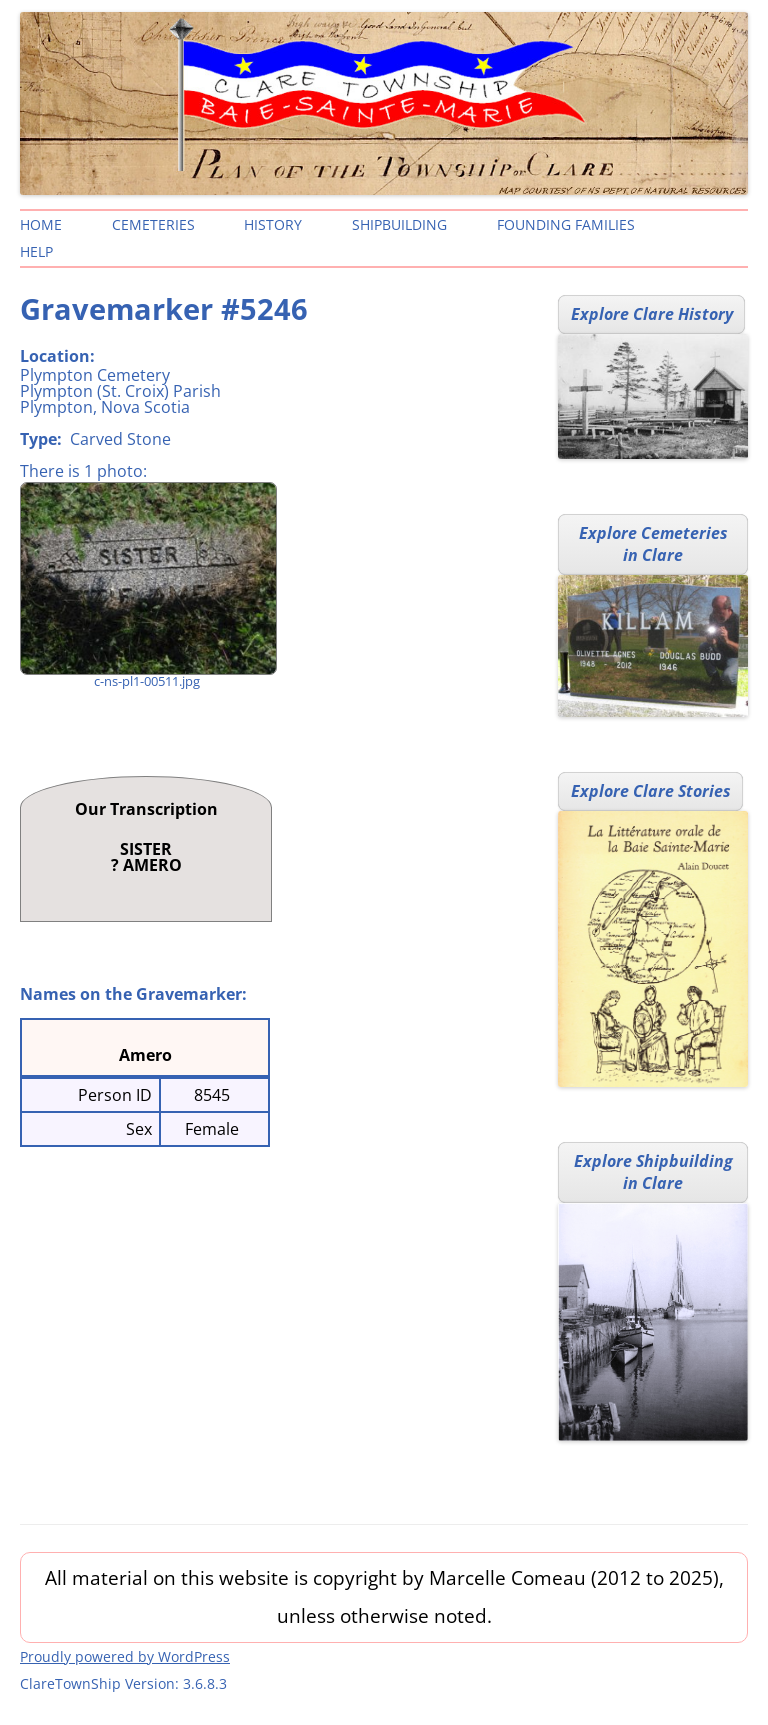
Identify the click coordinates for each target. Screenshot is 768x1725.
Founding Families (566, 224)
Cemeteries (153, 224)
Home (41, 224)
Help (36, 251)
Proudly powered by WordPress (125, 1656)
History (273, 224)
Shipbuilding (399, 224)
